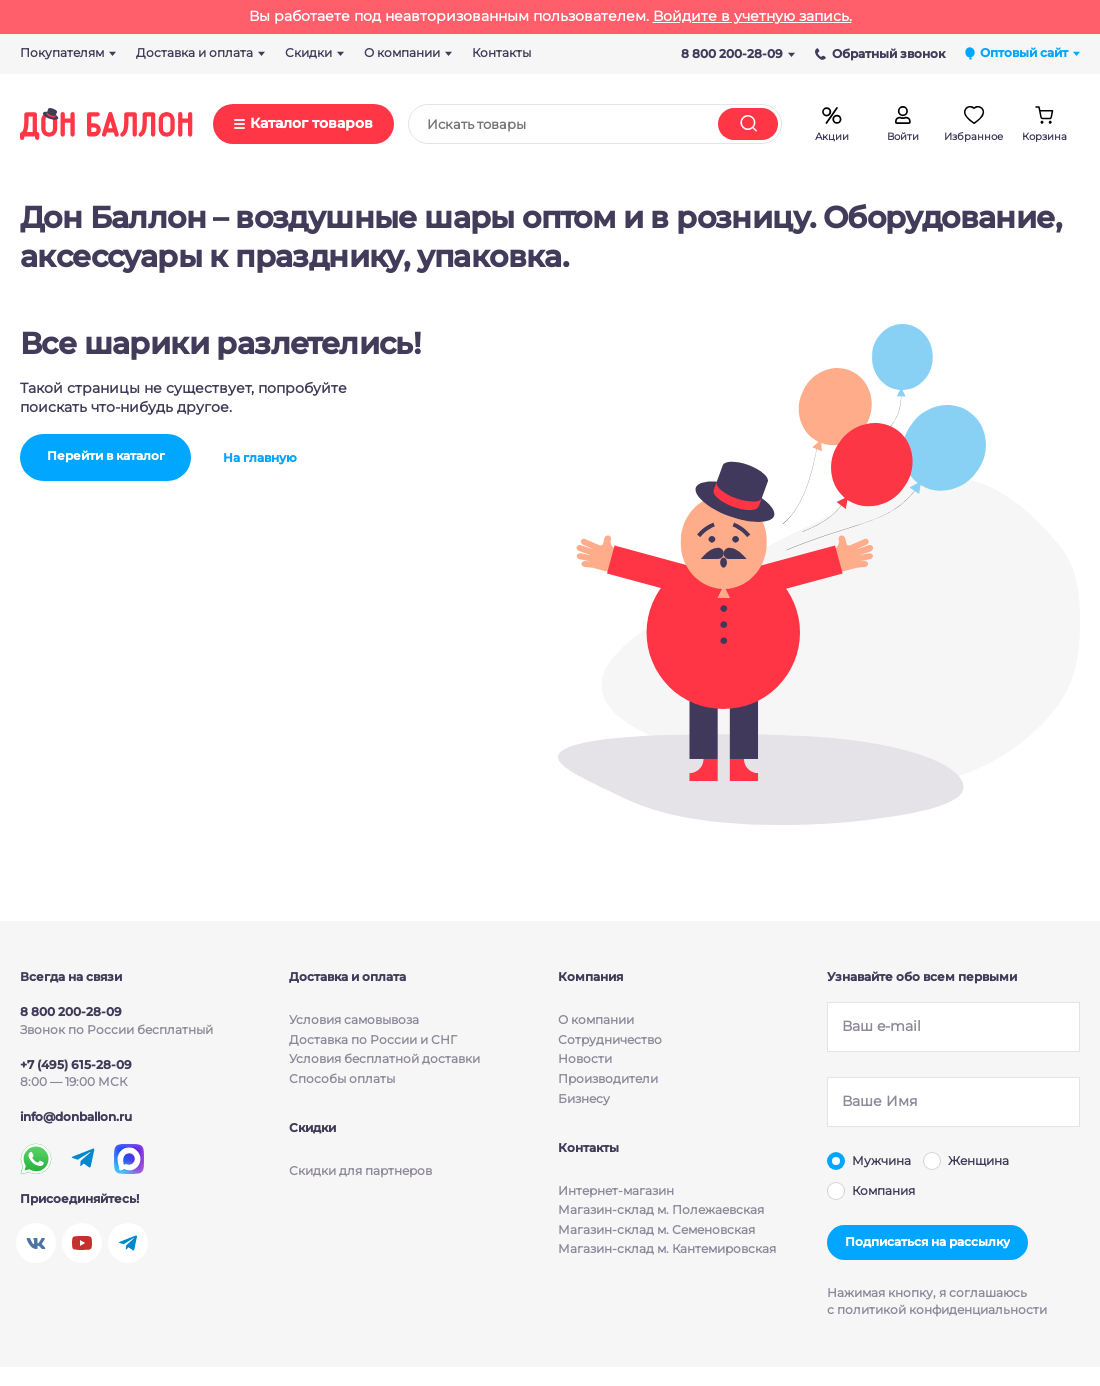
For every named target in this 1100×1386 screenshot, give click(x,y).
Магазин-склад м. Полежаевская (661, 1210)
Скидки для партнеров (360, 1170)
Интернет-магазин (616, 1190)
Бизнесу (584, 1098)
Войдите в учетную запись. (752, 16)
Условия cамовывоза (354, 1019)
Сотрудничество (610, 1039)
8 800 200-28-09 (738, 53)
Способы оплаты (342, 1078)
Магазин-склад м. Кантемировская (667, 1249)
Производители (608, 1078)
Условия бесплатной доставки (384, 1058)
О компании (596, 1019)
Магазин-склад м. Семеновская (656, 1229)
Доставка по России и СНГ (373, 1039)
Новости (585, 1058)
